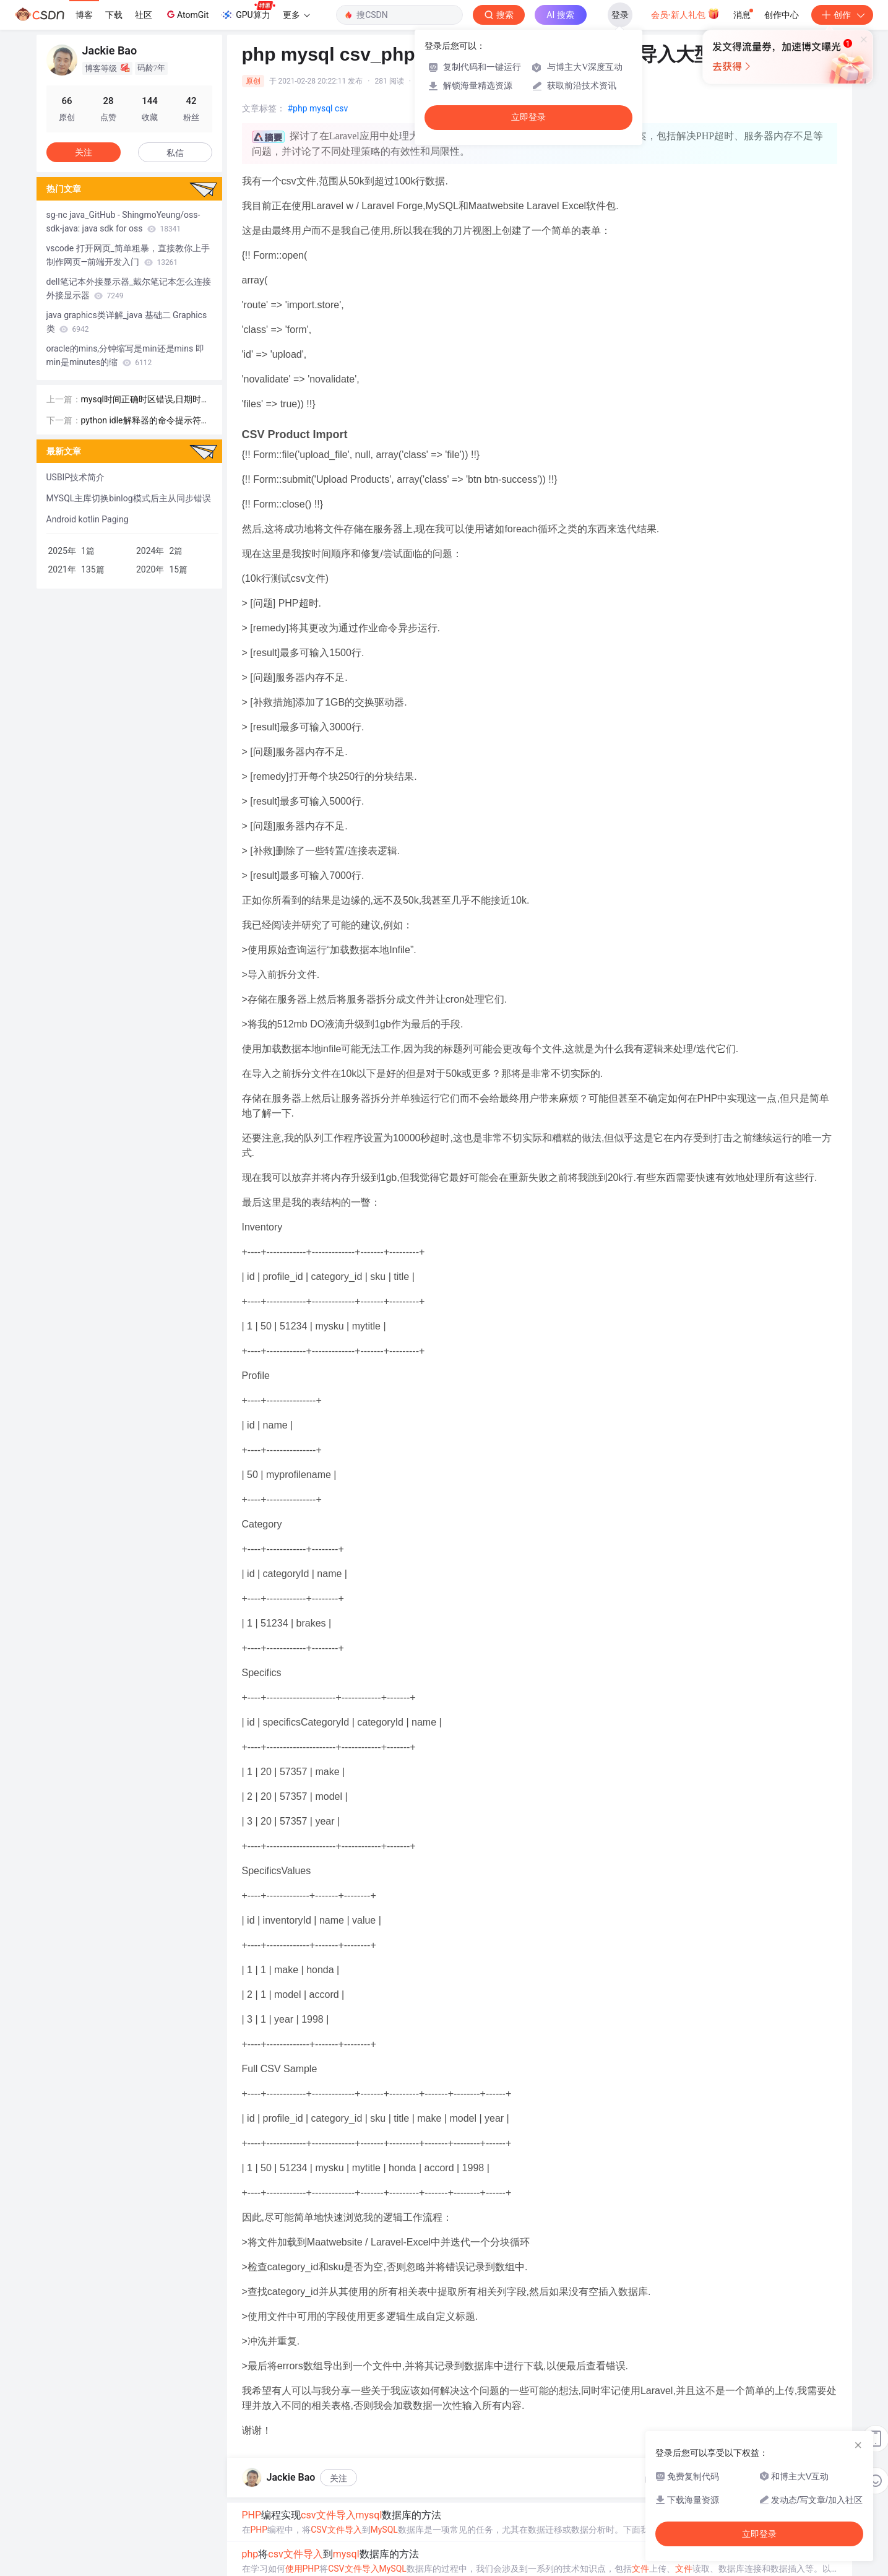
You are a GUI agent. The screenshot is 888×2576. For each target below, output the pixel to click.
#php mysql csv (318, 108)
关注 (338, 2478)
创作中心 (781, 15)
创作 (842, 15)
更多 (296, 15)
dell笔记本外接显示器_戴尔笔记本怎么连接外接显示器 (128, 288)
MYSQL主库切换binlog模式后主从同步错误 (128, 498)
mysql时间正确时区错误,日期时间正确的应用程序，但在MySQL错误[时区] (145, 400)
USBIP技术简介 (75, 477)
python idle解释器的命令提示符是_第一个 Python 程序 (145, 421)
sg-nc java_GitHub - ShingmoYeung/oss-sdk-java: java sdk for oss (123, 221)
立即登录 (528, 117)
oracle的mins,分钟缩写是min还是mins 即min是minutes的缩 (125, 355)
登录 (620, 15)
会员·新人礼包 (685, 13)
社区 (143, 15)
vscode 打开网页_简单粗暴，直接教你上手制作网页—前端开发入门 (128, 255)
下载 (114, 15)
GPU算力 (248, 11)
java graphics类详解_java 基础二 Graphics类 (126, 322)
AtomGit (187, 14)
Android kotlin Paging (87, 519)
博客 (84, 15)
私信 (175, 153)
